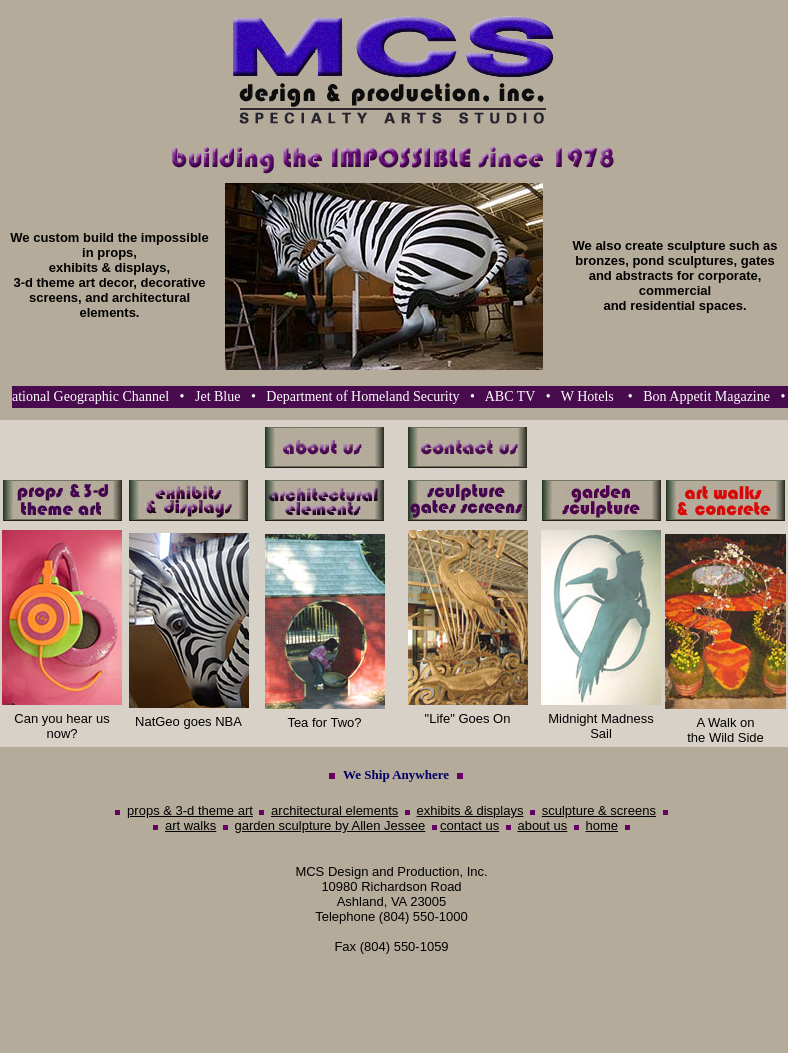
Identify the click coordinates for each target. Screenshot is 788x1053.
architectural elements (334, 810)
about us (542, 825)
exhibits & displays (470, 810)
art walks (190, 825)
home (602, 825)
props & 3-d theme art (190, 810)
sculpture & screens (599, 810)
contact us (469, 825)
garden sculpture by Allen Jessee (329, 825)
